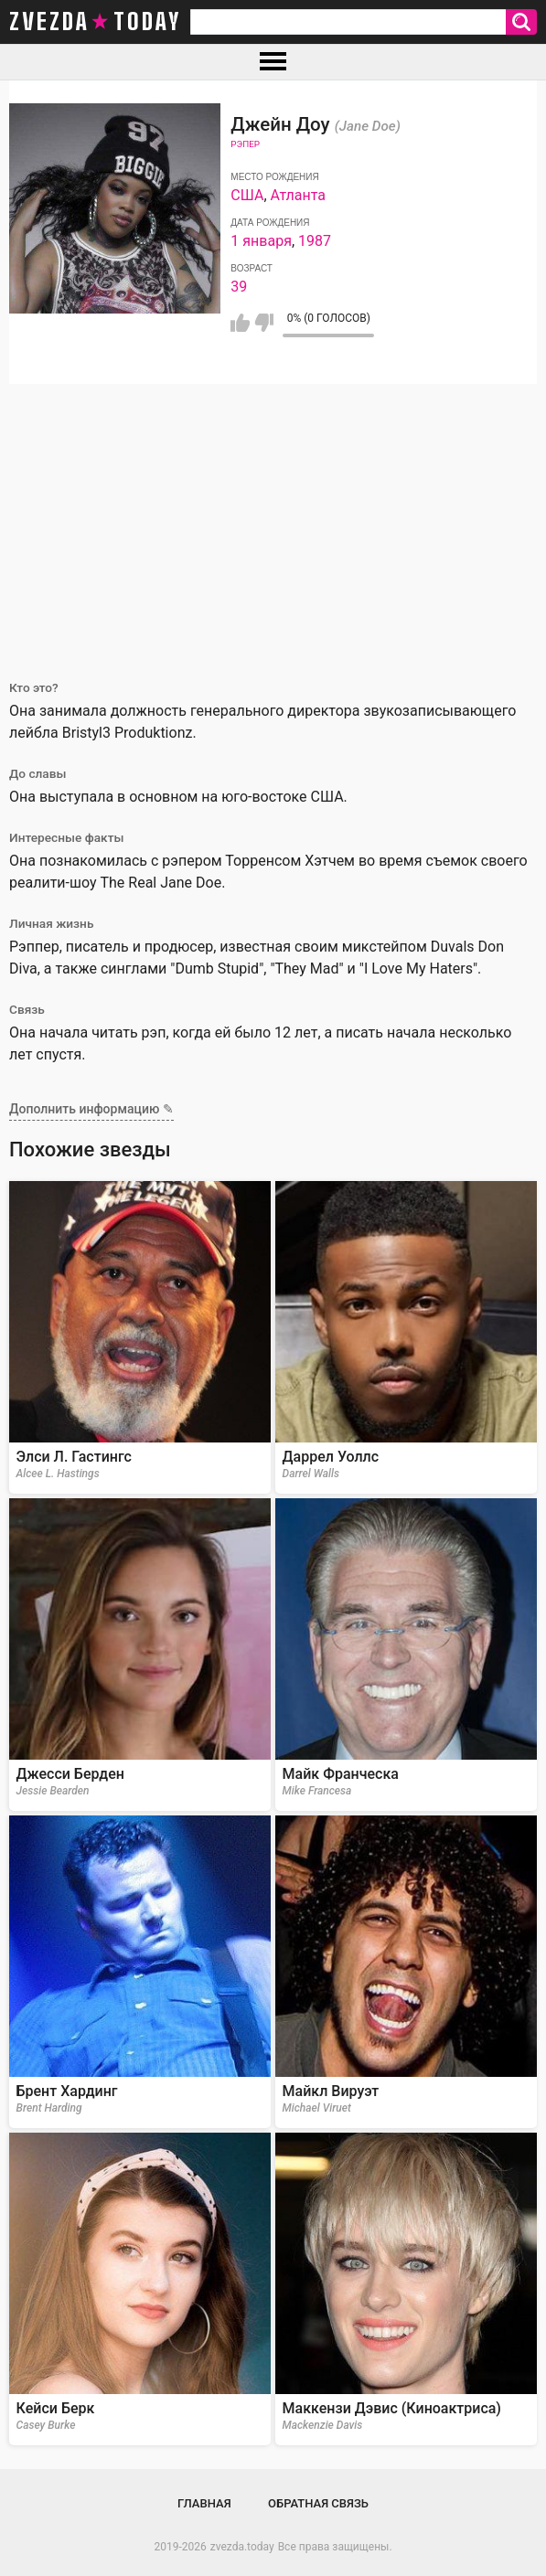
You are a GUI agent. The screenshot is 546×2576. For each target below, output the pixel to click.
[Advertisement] (273, 521)
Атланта (299, 195)
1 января (261, 241)
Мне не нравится (263, 323)
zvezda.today (242, 2546)
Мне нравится (240, 323)
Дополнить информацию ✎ (91, 1109)
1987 (314, 241)
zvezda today (95, 22)
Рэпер (245, 144)
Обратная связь (318, 2503)
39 (238, 286)
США (246, 195)
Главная (204, 2503)
